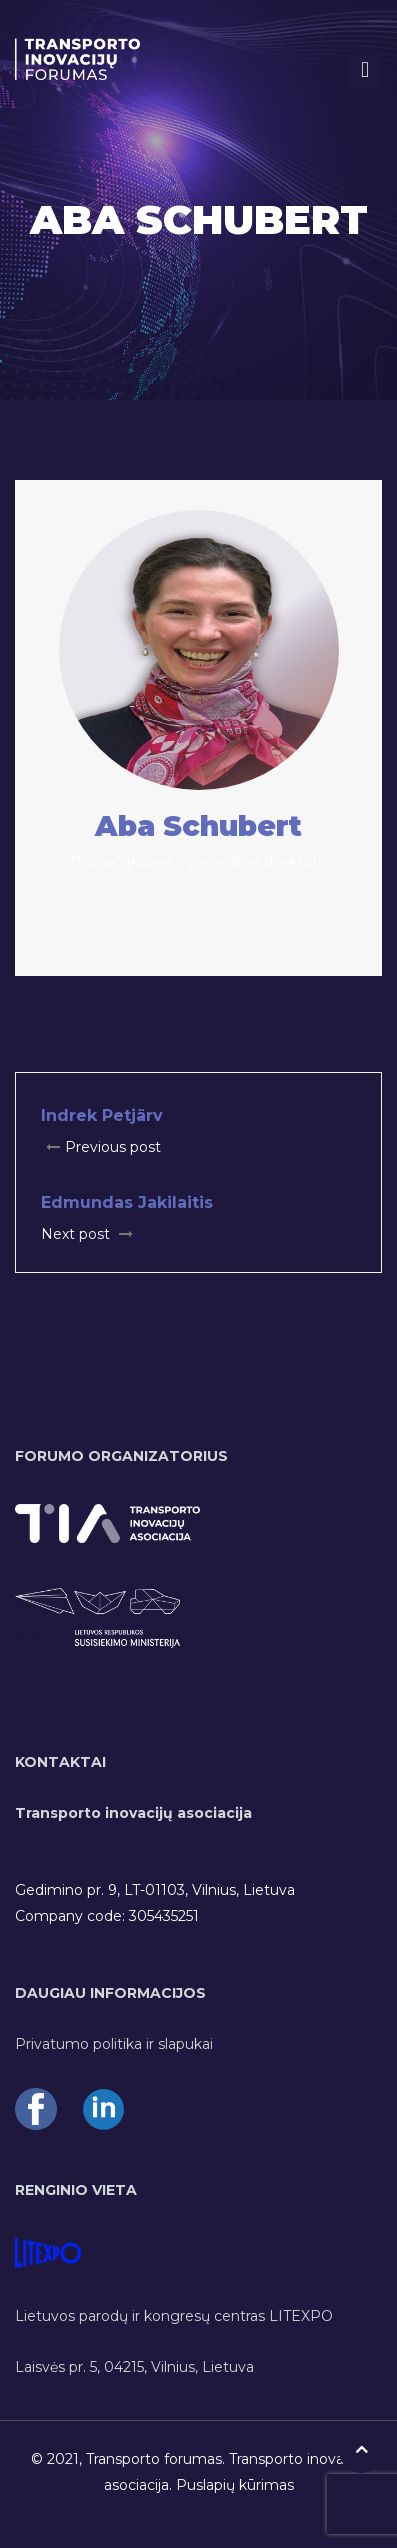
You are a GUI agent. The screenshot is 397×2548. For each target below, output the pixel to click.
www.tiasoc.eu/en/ (79, 1942)
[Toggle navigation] (365, 69)
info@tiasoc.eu (66, 1864)
